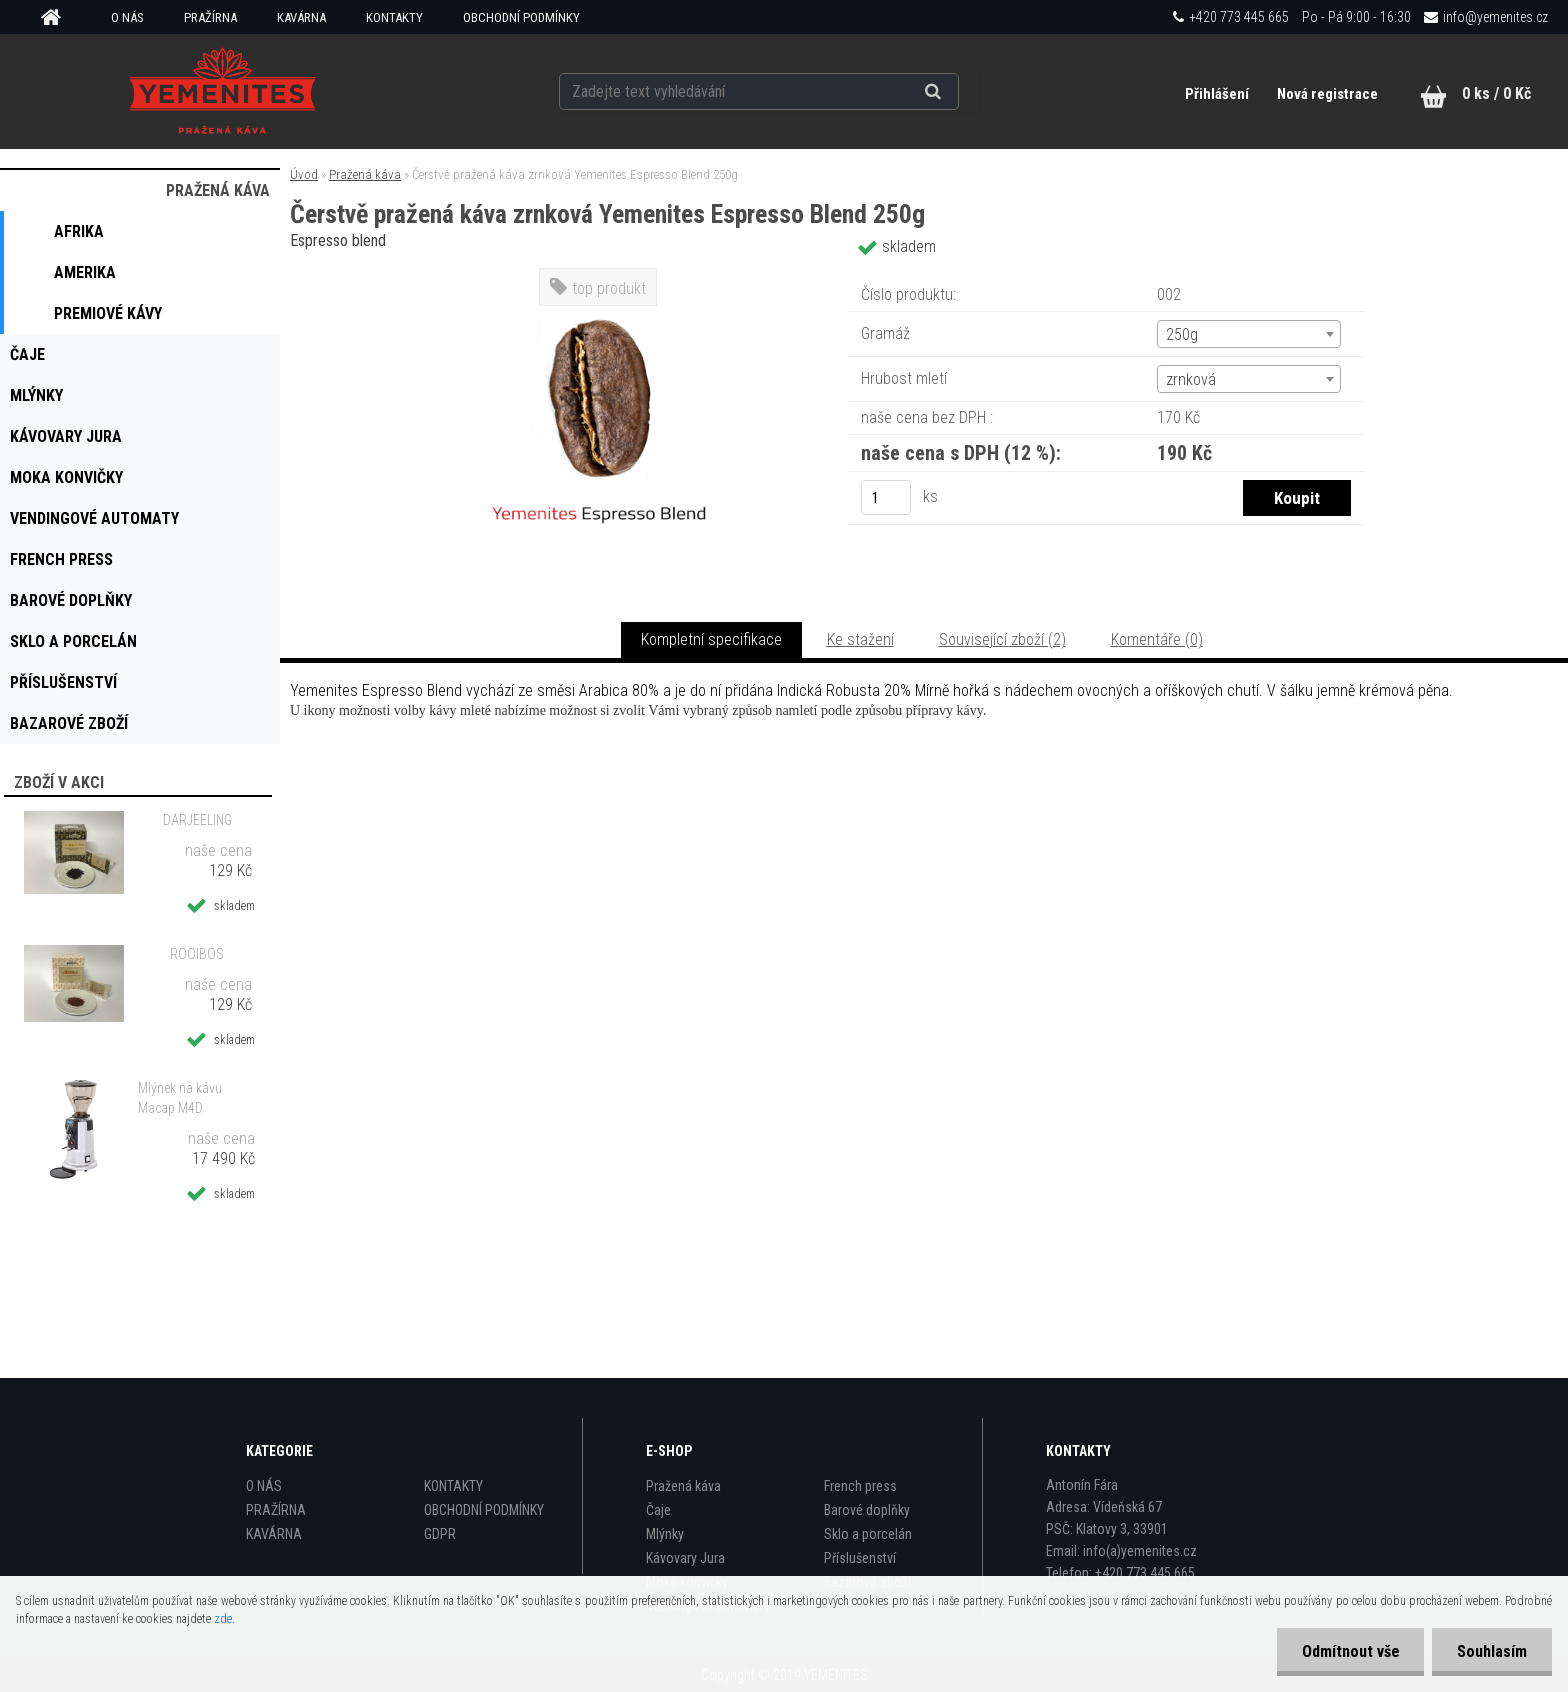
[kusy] (886, 497)
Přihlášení (1218, 94)
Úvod (304, 174)
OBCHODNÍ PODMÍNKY (521, 17)
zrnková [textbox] (1191, 379)
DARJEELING (197, 820)
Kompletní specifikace (711, 639)
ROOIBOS (197, 954)
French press (860, 1486)
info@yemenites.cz (1495, 17)
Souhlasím (1492, 1651)
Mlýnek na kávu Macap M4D (180, 1098)
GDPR (440, 1534)
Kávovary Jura (685, 1558)
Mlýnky (665, 1534)
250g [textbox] (1182, 334)
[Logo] (223, 91)
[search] (957, 92)
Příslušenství (860, 1558)
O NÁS (127, 17)
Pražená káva (365, 174)
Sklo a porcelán (868, 1534)
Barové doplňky (867, 1510)
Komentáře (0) (1157, 639)
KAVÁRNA (301, 17)
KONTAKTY (394, 17)
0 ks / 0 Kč (1496, 93)
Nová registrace (1327, 94)
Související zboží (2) (1002, 639)
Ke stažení (860, 639)
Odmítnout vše (1350, 1651)
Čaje (658, 1510)
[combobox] (1248, 334)
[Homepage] (58, 18)
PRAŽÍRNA (210, 17)
